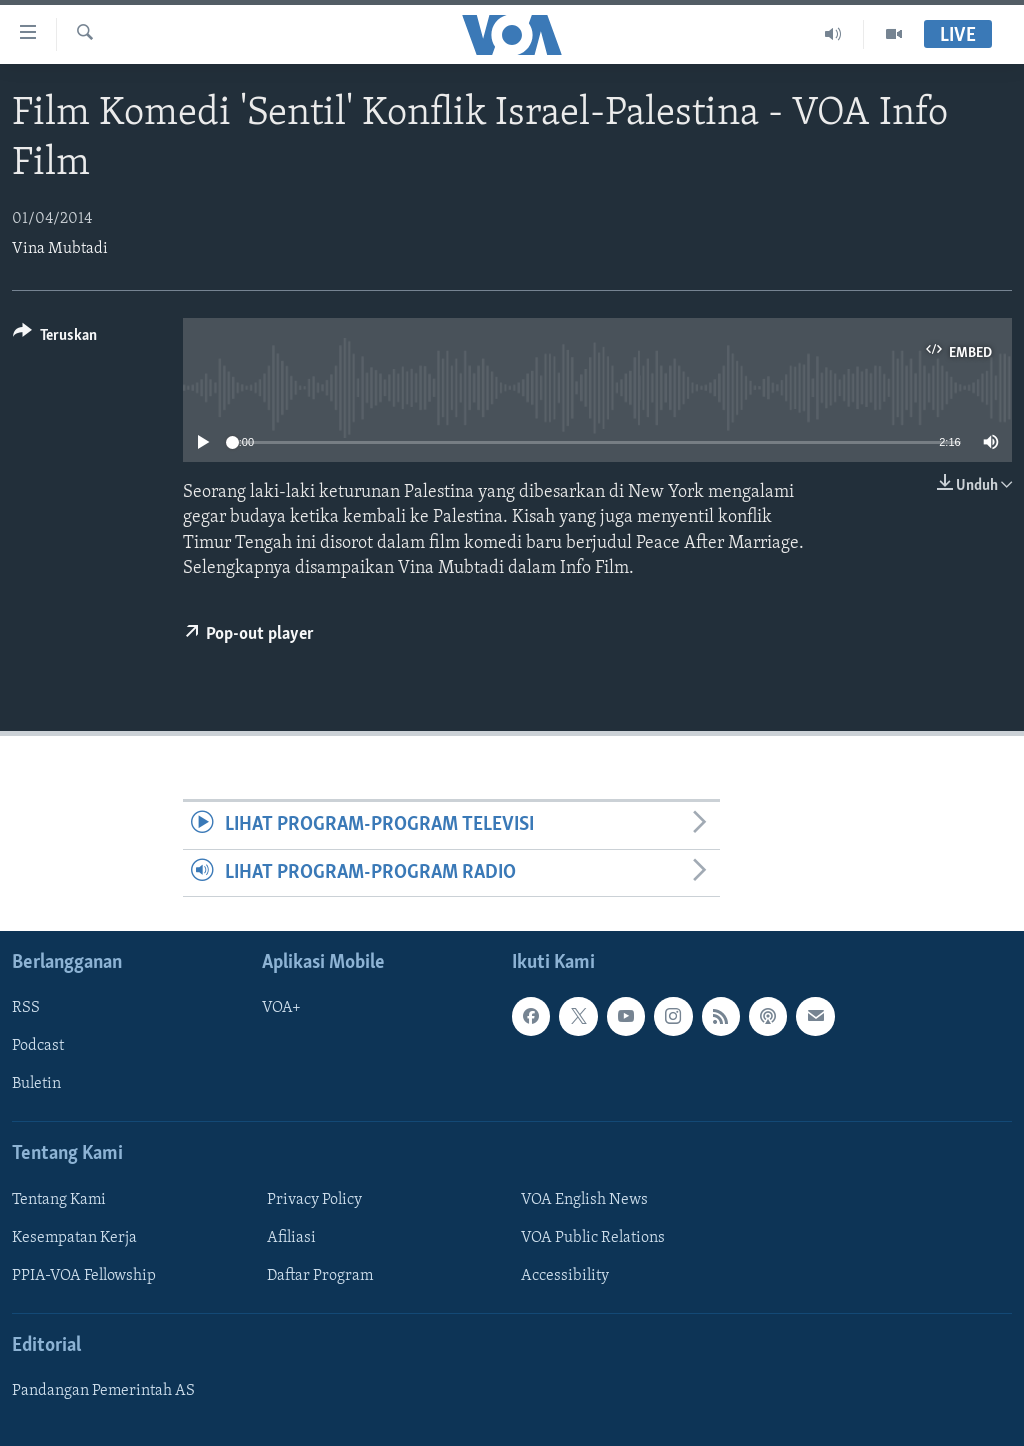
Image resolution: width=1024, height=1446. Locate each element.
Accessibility (565, 1276)
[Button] (55, 338)
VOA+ (281, 1008)
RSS (26, 1008)
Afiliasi (291, 1238)
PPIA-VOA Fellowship (84, 1276)
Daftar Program (320, 1276)
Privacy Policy (314, 1200)
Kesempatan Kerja (74, 1238)
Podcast (38, 1046)
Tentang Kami (59, 1200)
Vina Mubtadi (60, 249)
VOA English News (584, 1200)
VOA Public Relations (593, 1238)
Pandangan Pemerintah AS (103, 1391)
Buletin (36, 1084)
